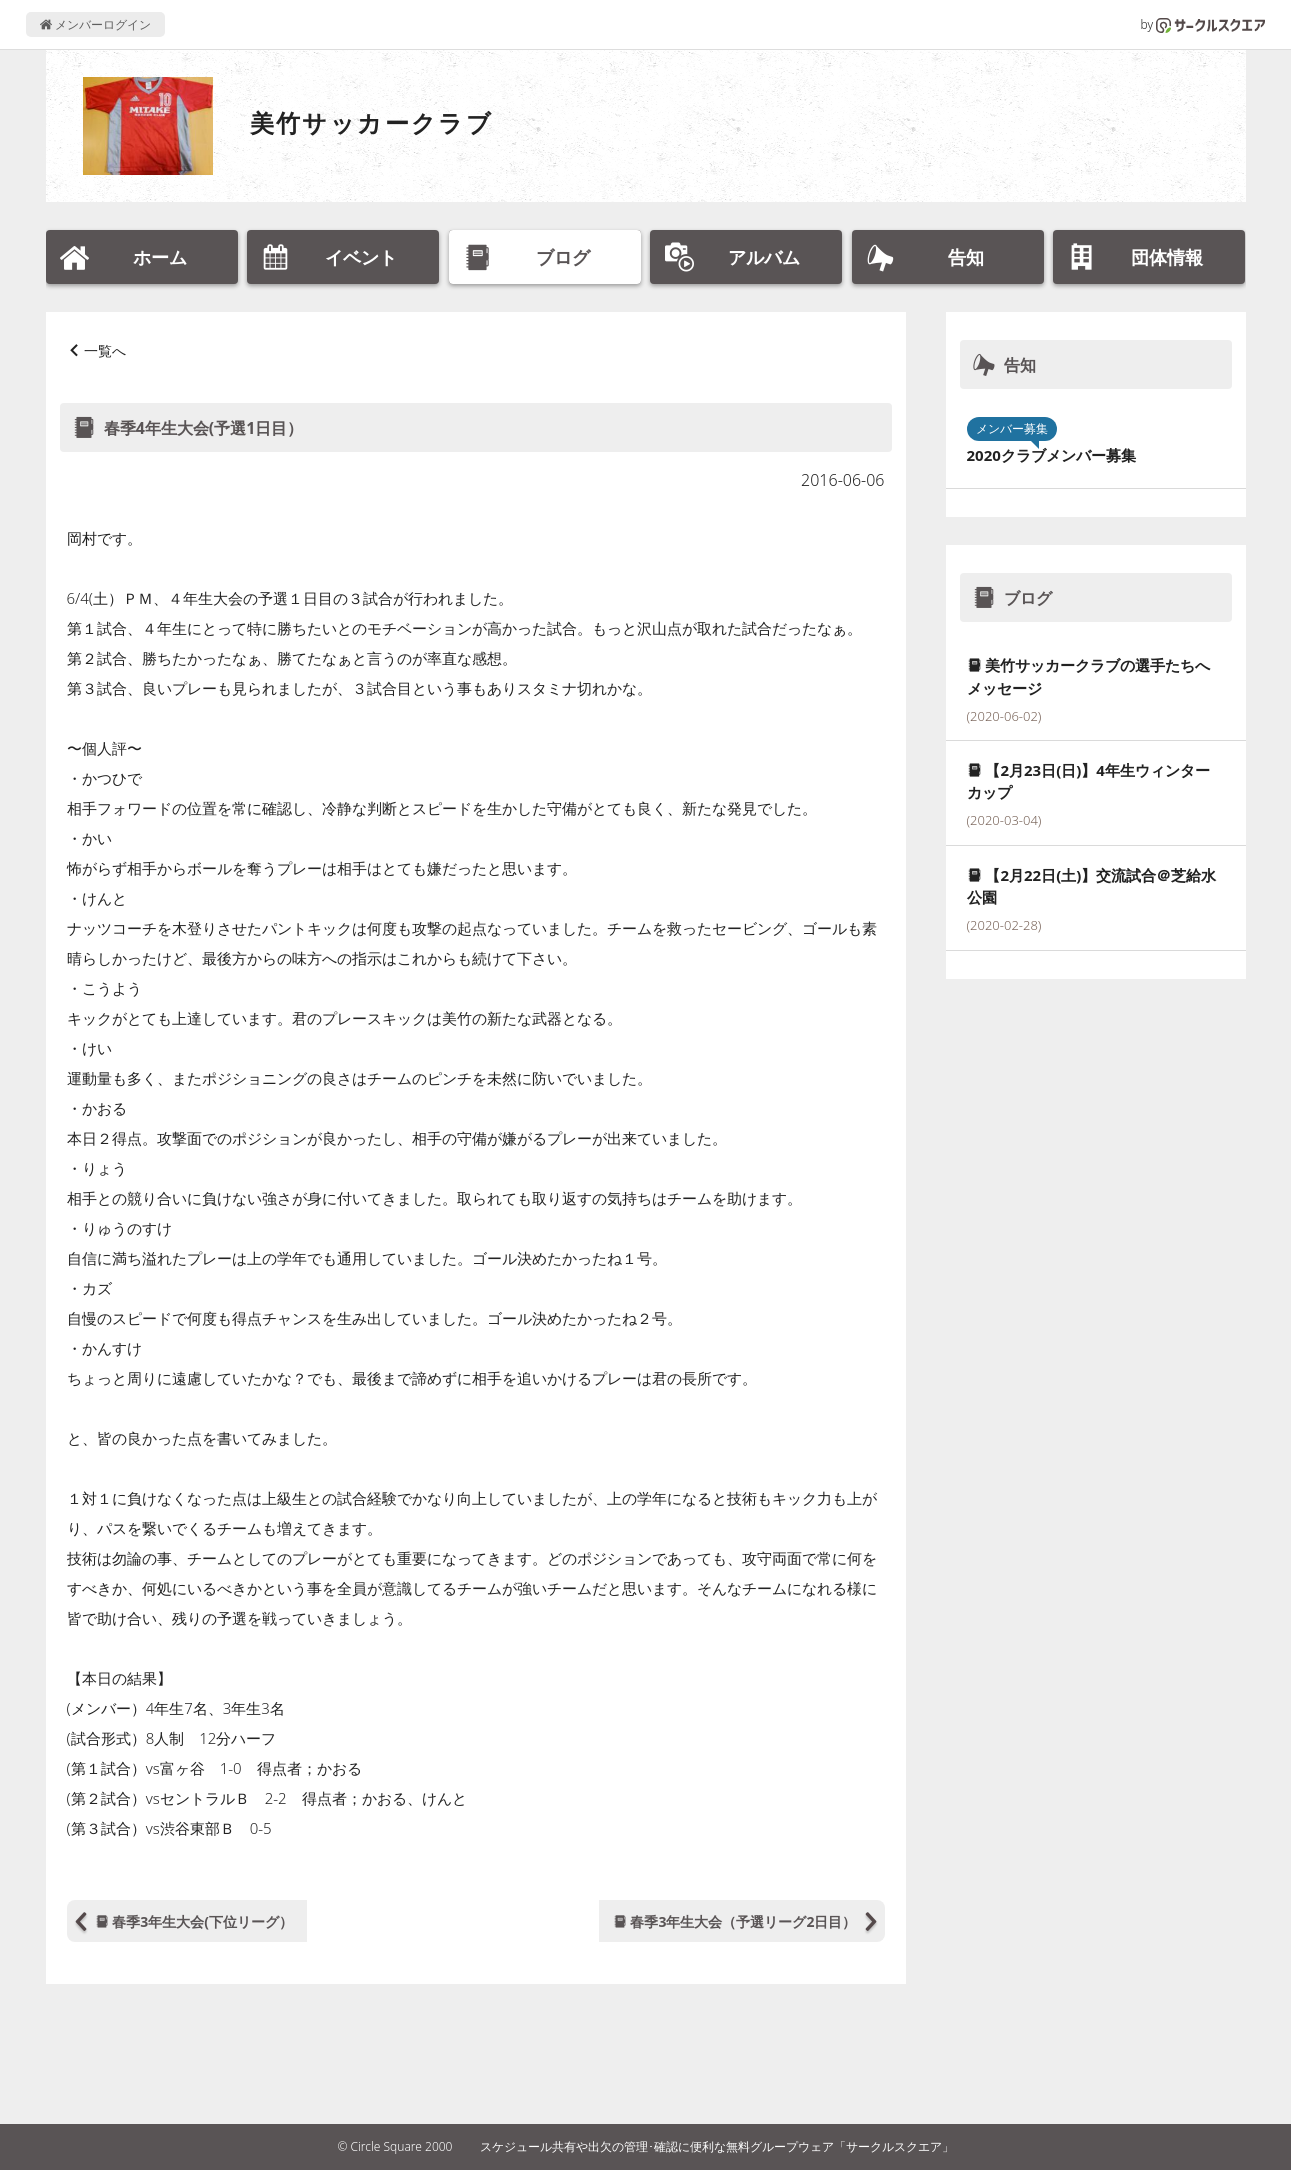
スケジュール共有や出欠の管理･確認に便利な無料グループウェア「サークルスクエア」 (717, 2146)
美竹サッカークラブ (372, 122)
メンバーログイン (95, 24)
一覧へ (105, 350)
